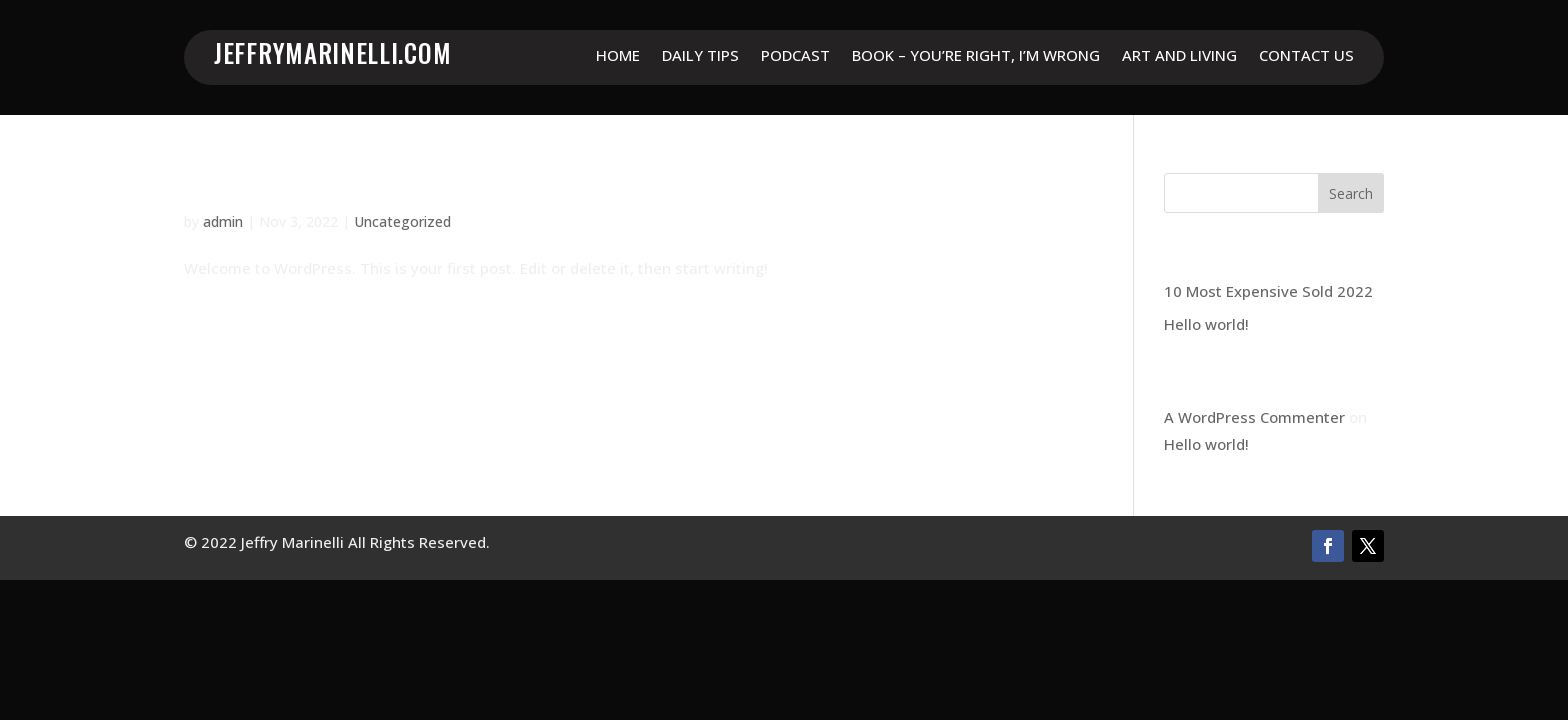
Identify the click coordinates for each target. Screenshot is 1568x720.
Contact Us (1306, 56)
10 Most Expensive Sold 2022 (1268, 291)
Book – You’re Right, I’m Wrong (976, 56)
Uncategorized (402, 221)
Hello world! (244, 185)
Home (618, 56)
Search (1351, 193)
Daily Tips (700, 56)
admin (223, 221)
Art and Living (1179, 56)
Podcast (795, 56)
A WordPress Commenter (1254, 417)
